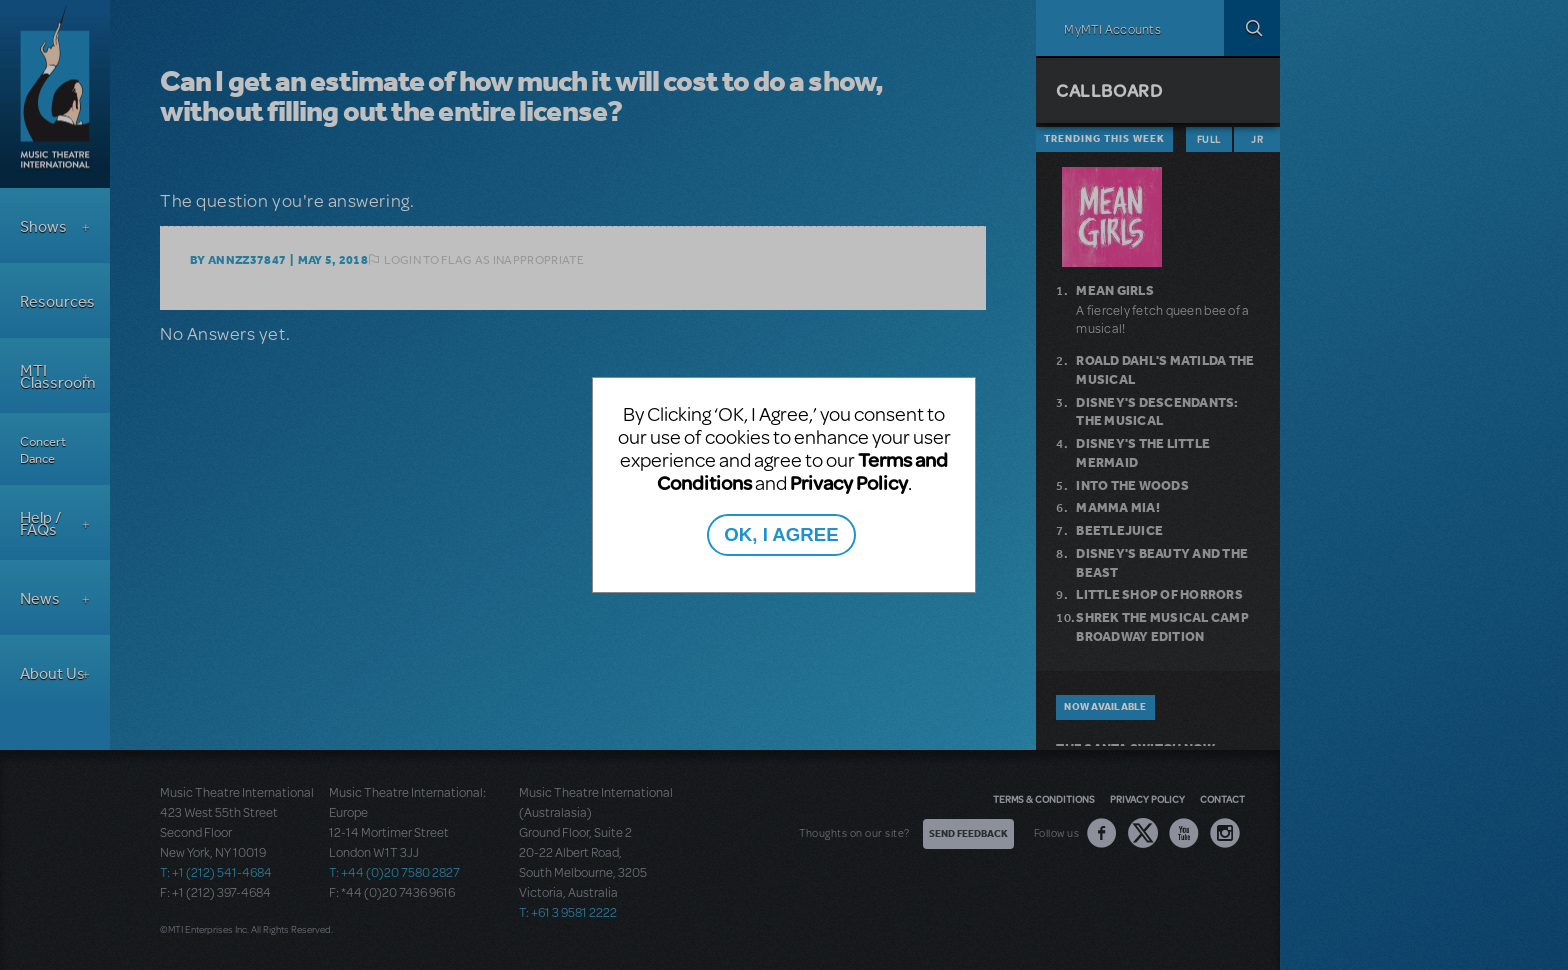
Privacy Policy (849, 482)
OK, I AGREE (781, 534)
